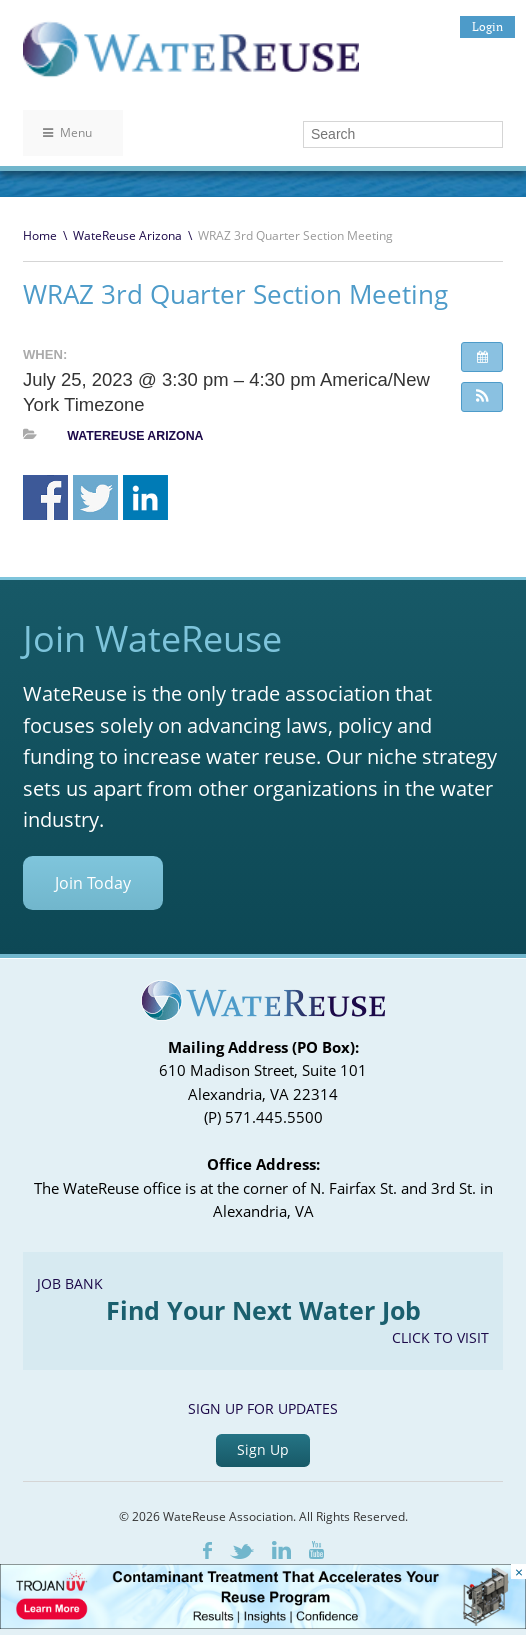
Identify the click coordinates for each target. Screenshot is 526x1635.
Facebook (207, 1550)
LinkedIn (281, 1550)
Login (487, 26)
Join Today (93, 883)
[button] (482, 397)
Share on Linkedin (145, 497)
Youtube (316, 1550)
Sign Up (263, 1449)
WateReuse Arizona (127, 235)
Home (40, 235)
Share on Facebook (45, 497)
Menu (67, 132)
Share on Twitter (95, 497)
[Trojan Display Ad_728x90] (263, 1623)
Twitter (242, 1551)
